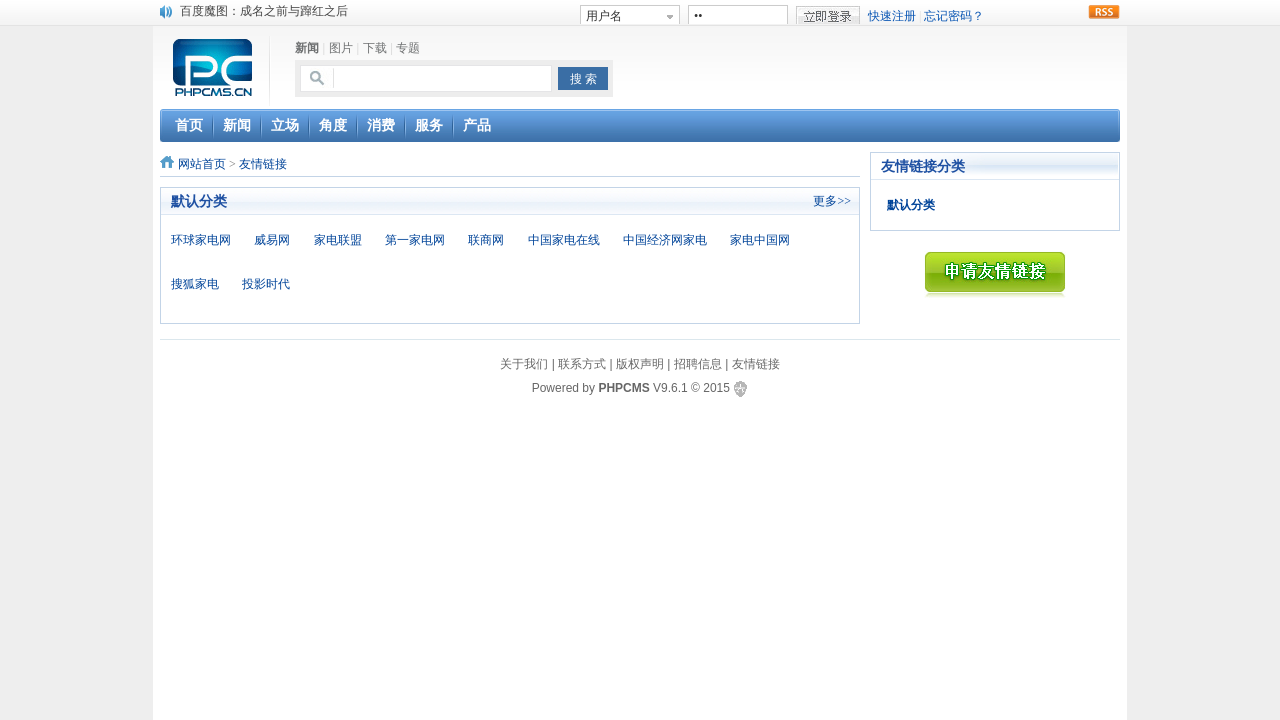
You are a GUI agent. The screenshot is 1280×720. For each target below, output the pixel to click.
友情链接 (263, 164)
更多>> (832, 201)
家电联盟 (338, 240)
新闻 (307, 48)
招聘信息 (698, 364)
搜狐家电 (195, 284)
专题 (408, 48)
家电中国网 (760, 240)
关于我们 (524, 364)
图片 (341, 48)
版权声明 (640, 364)
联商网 (486, 240)
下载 (375, 48)
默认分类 (911, 205)
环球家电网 (201, 240)
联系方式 (582, 364)
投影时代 (266, 284)
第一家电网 (415, 240)
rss (1104, 12)
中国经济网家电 (665, 240)
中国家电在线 (564, 240)
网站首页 (202, 164)
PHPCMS (623, 388)
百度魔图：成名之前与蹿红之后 (264, 11)
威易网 (272, 240)
